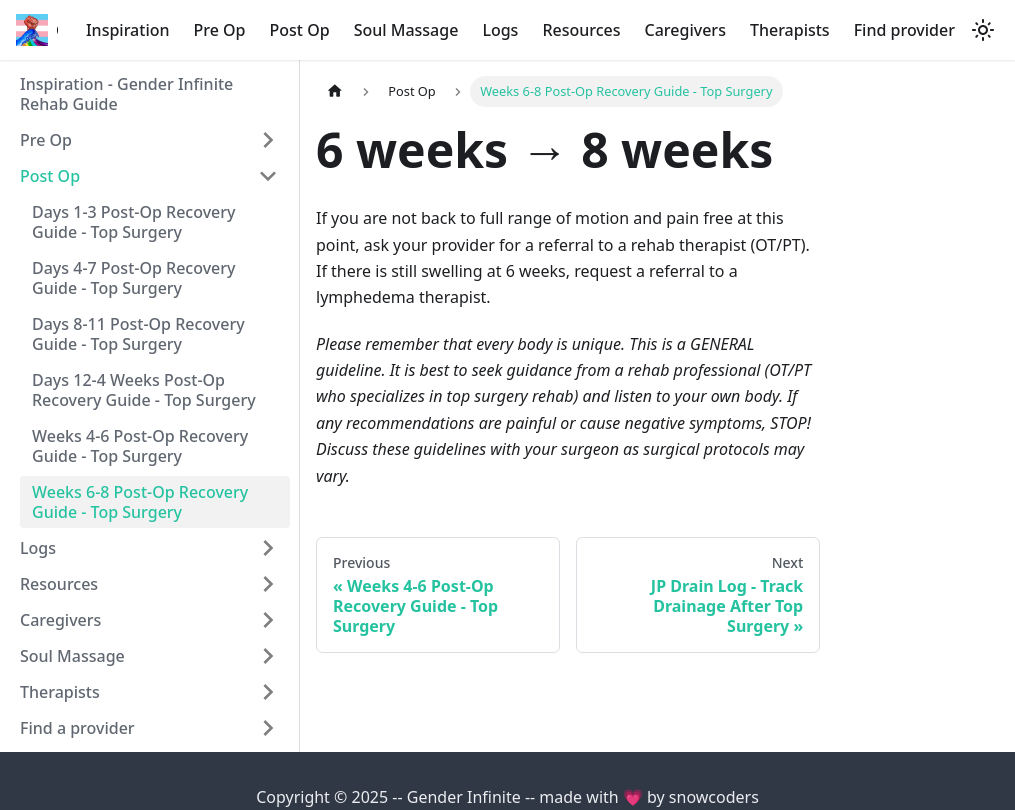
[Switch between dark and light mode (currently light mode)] (983, 30)
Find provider (904, 30)
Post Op (300, 30)
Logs (500, 30)
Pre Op (220, 30)
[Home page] (335, 91)
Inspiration (128, 30)
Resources (581, 30)
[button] (149, 140)
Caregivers (685, 30)
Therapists (790, 30)
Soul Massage (406, 30)
